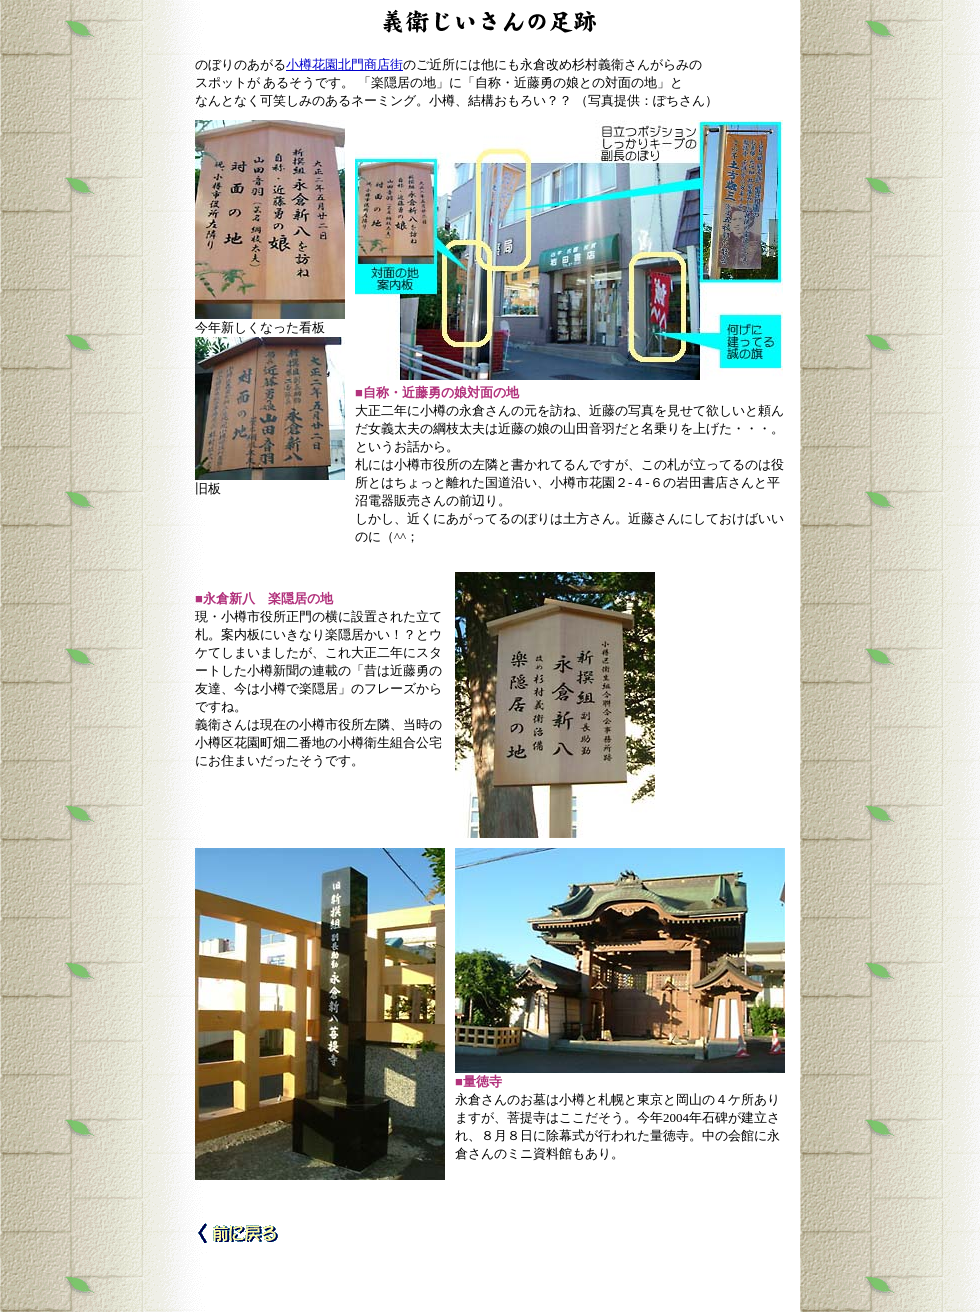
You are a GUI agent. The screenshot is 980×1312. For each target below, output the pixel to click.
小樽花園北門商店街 (344, 64)
